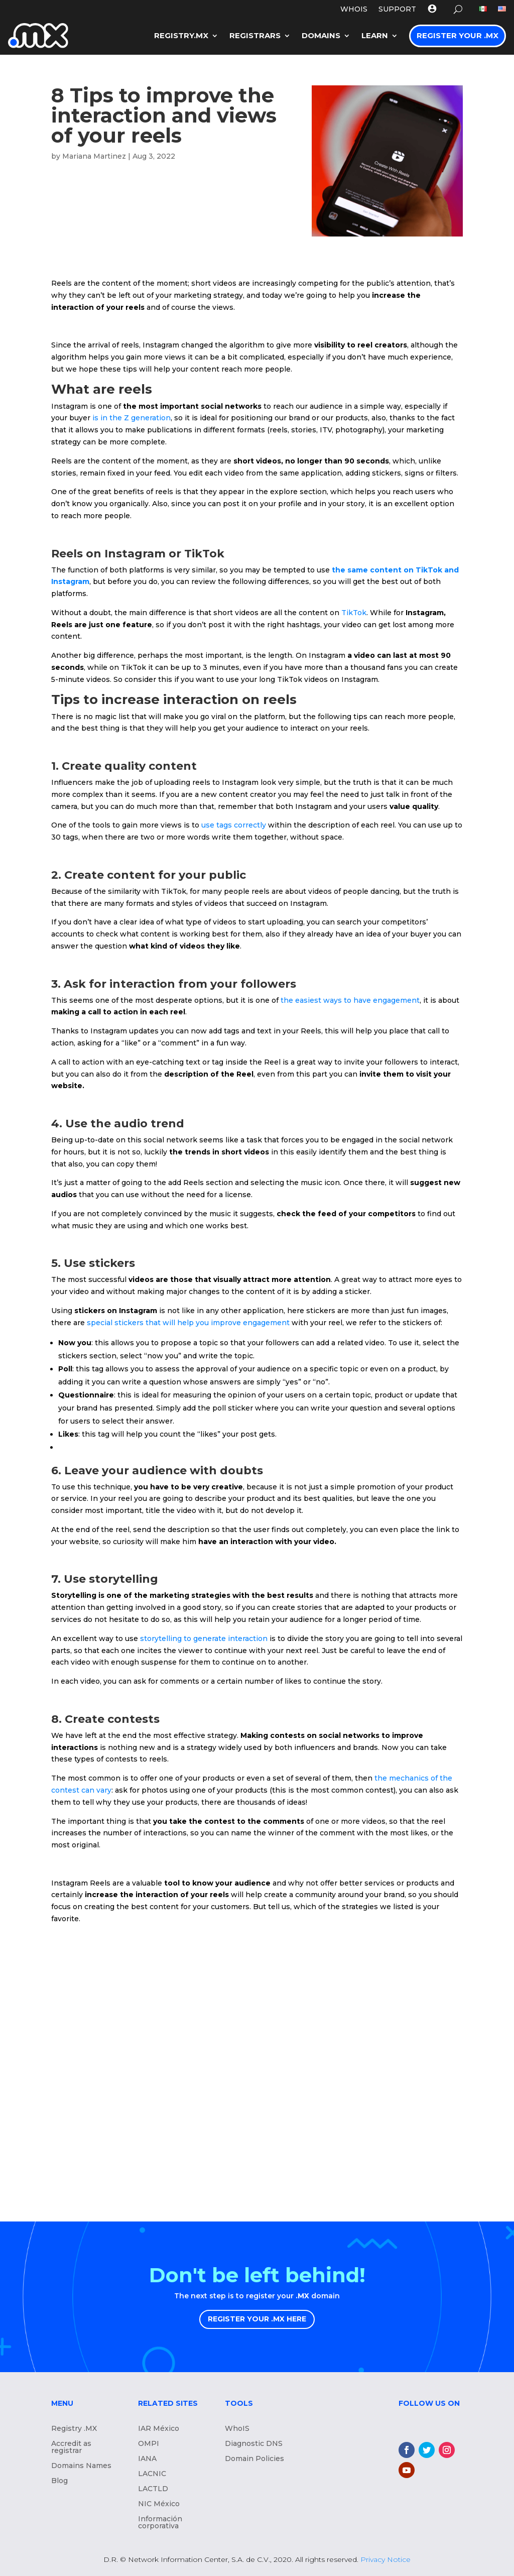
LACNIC (152, 2474)
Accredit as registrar (71, 2447)
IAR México (158, 2429)
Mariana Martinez (94, 156)
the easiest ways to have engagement (350, 1000)
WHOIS (353, 10)
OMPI (148, 2444)
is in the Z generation (131, 417)
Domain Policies (254, 2459)
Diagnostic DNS (254, 2444)
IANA (147, 2459)
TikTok (353, 612)
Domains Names (81, 2466)
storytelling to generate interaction (204, 1638)
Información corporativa (160, 2522)
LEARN (374, 35)
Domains (321, 35)
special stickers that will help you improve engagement (188, 1322)
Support (397, 10)
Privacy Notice (385, 2559)
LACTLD (153, 2489)
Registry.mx (181, 35)
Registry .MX (74, 2429)
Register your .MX (457, 35)
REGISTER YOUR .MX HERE (257, 2318)
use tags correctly (233, 825)
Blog (59, 2481)
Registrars (255, 35)
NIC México (159, 2504)
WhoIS (237, 2429)
